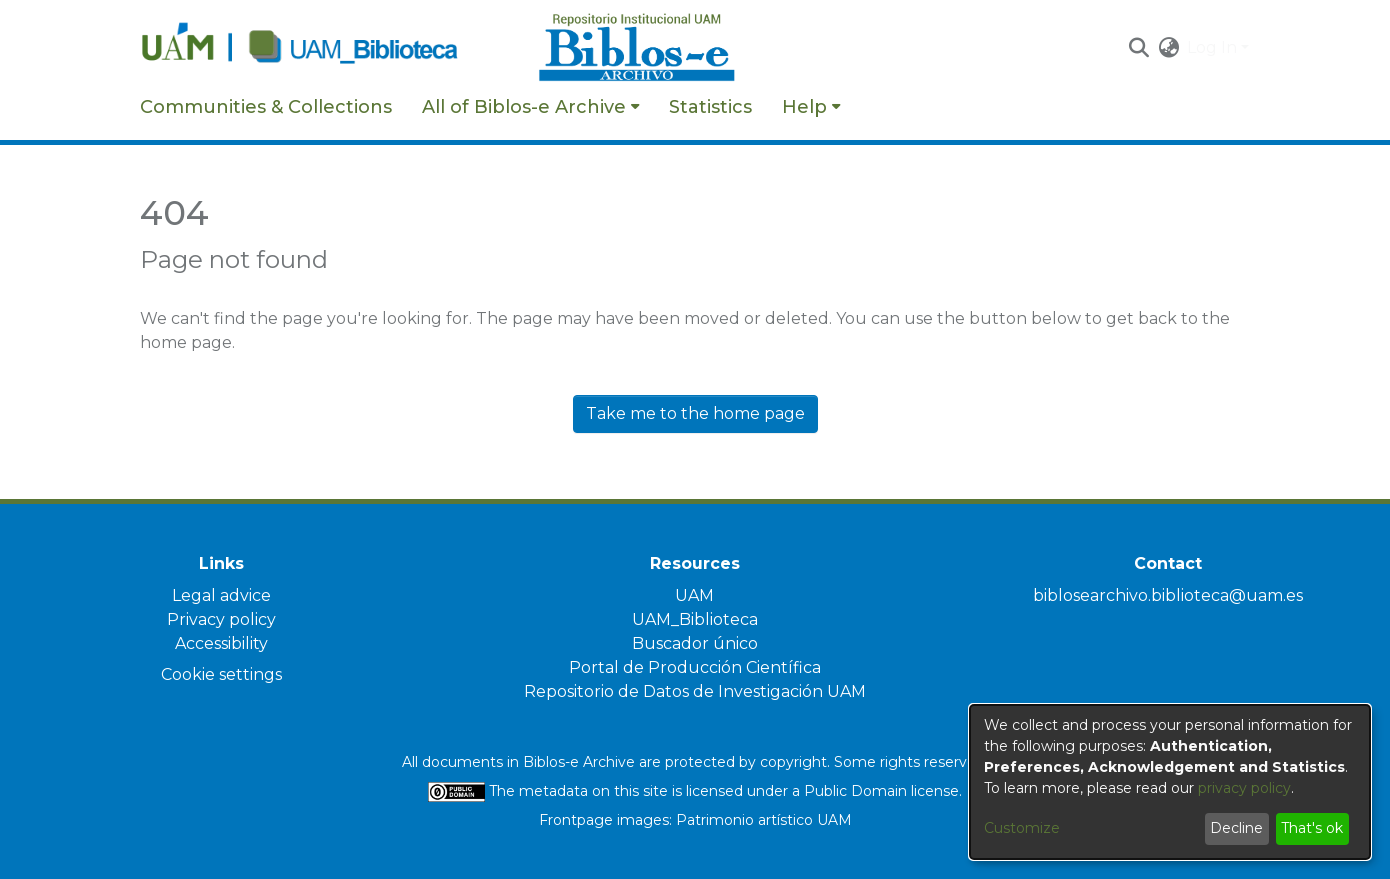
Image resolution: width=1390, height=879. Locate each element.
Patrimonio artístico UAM (764, 820)
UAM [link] (694, 595)
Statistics (710, 107)
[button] (1138, 48)
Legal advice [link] (221, 595)
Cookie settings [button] (221, 674)
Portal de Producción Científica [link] (695, 667)
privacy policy (1244, 788)
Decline (1236, 828)
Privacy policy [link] (221, 619)
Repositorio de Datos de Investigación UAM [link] (695, 691)
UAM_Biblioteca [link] (695, 619)
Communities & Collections (266, 107)
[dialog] (1170, 782)
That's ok (1312, 828)
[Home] (329, 48)
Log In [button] (1214, 47)
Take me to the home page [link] (695, 413)
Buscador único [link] (695, 643)
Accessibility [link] (221, 643)
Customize (1022, 828)
